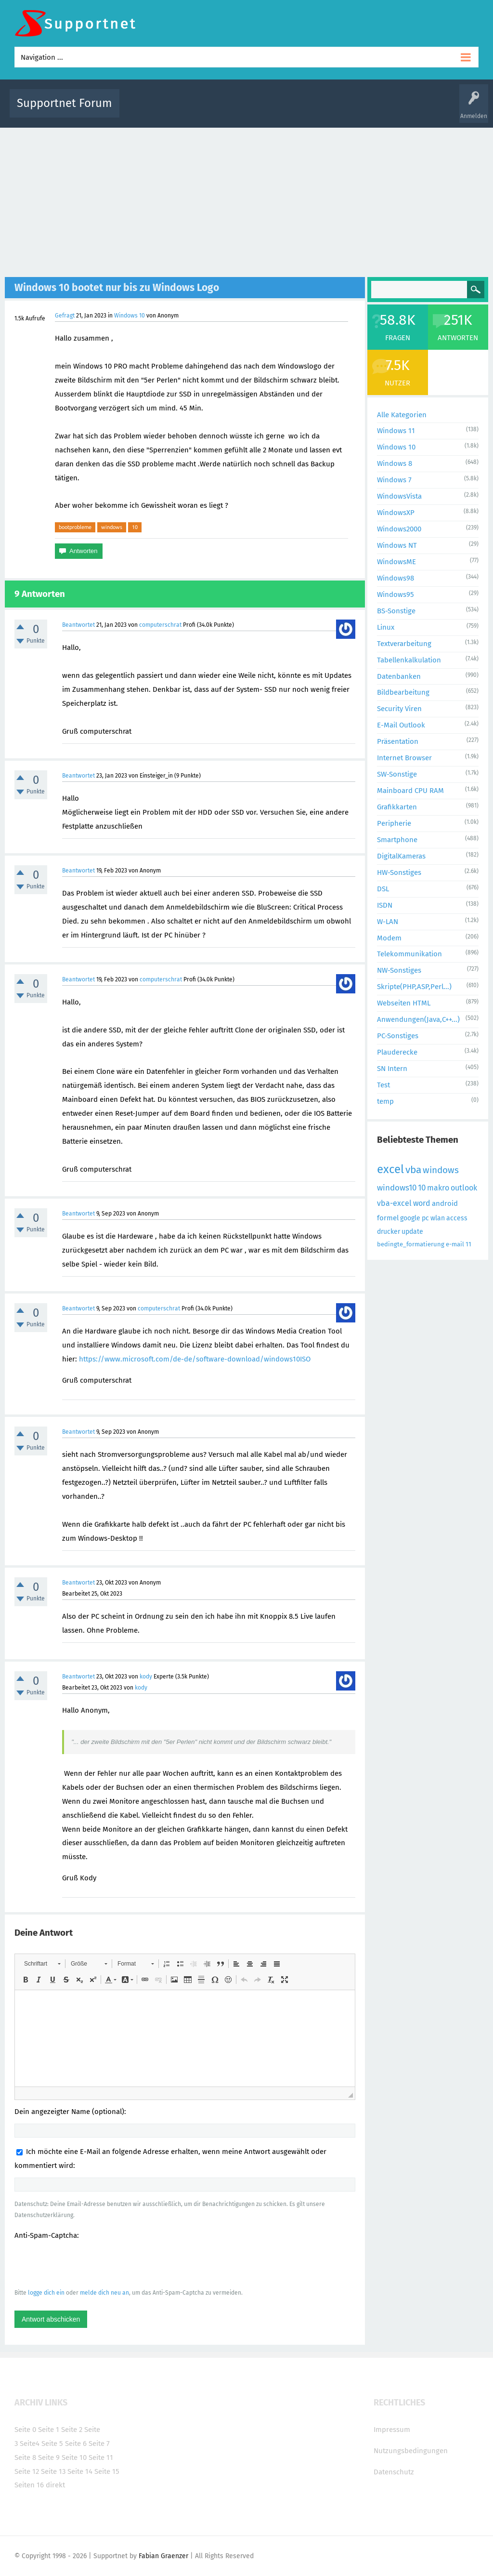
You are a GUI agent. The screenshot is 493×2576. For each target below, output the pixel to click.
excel (390, 1169)
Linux (385, 627)
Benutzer (372, 110)
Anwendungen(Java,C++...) (418, 1019)
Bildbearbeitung (403, 692)
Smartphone (397, 839)
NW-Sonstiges (399, 970)
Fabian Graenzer (163, 2556)
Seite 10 (74, 2457)
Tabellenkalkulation (409, 660)
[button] (42, 1963)
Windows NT (397, 545)
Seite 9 (49, 2457)
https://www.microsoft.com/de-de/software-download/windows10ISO (195, 1359)
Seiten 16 (29, 2485)
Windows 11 (396, 430)
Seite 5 (52, 2443)
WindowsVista (399, 496)
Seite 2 (71, 2429)
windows (111, 527)
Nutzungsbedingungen (411, 2450)
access (456, 1218)
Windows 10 (129, 315)
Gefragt (65, 315)
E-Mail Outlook (401, 725)
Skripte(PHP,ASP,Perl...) (414, 986)
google (410, 1218)
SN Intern (392, 1068)
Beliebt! (224, 110)
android (445, 1203)
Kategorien (337, 110)
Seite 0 (25, 2429)
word (421, 1203)
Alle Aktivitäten (146, 110)
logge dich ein (46, 2292)
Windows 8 (394, 463)
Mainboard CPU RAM (410, 790)
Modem (389, 938)
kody (146, 1676)
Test (383, 1085)
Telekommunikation (409, 954)
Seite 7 (99, 2443)
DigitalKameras (401, 856)
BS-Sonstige (396, 611)
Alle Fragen (190, 110)
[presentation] (87, 2264)
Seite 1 (48, 2429)
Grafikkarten (397, 807)
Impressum (392, 2429)
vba (413, 1169)
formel (388, 1218)
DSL (383, 889)
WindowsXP (396, 512)
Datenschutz (394, 2472)
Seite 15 (106, 2471)
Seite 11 (101, 2457)
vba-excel (394, 1203)
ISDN (384, 905)
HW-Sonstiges (399, 872)
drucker (388, 1232)
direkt (55, 2485)
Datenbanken (399, 676)
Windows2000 (399, 529)
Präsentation (397, 741)
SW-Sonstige (397, 774)
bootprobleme (75, 527)
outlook (464, 1187)
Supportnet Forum (64, 103)
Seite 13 (53, 2471)
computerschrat (160, 624)
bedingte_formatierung (410, 1244)
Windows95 (395, 594)
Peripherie (394, 823)
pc (425, 1218)
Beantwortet (78, 624)
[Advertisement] (246, 199)
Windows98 (395, 578)
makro (438, 1187)
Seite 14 (79, 2471)
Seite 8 (25, 2457)
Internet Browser (404, 757)
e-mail (455, 1244)
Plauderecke (397, 1052)
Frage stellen (408, 110)
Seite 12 (26, 2471)
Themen (303, 110)
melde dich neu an (104, 2292)
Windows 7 (394, 480)
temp (385, 1101)
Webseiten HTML (403, 1003)
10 (135, 527)
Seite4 (29, 2443)
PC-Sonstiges (397, 1035)
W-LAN (387, 921)
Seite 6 (76, 2443)
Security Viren (399, 708)
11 (468, 1244)
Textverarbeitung (404, 643)
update (412, 1232)
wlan (437, 1218)
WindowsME (396, 561)
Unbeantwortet (263, 110)
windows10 (396, 1188)
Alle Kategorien (402, 414)
